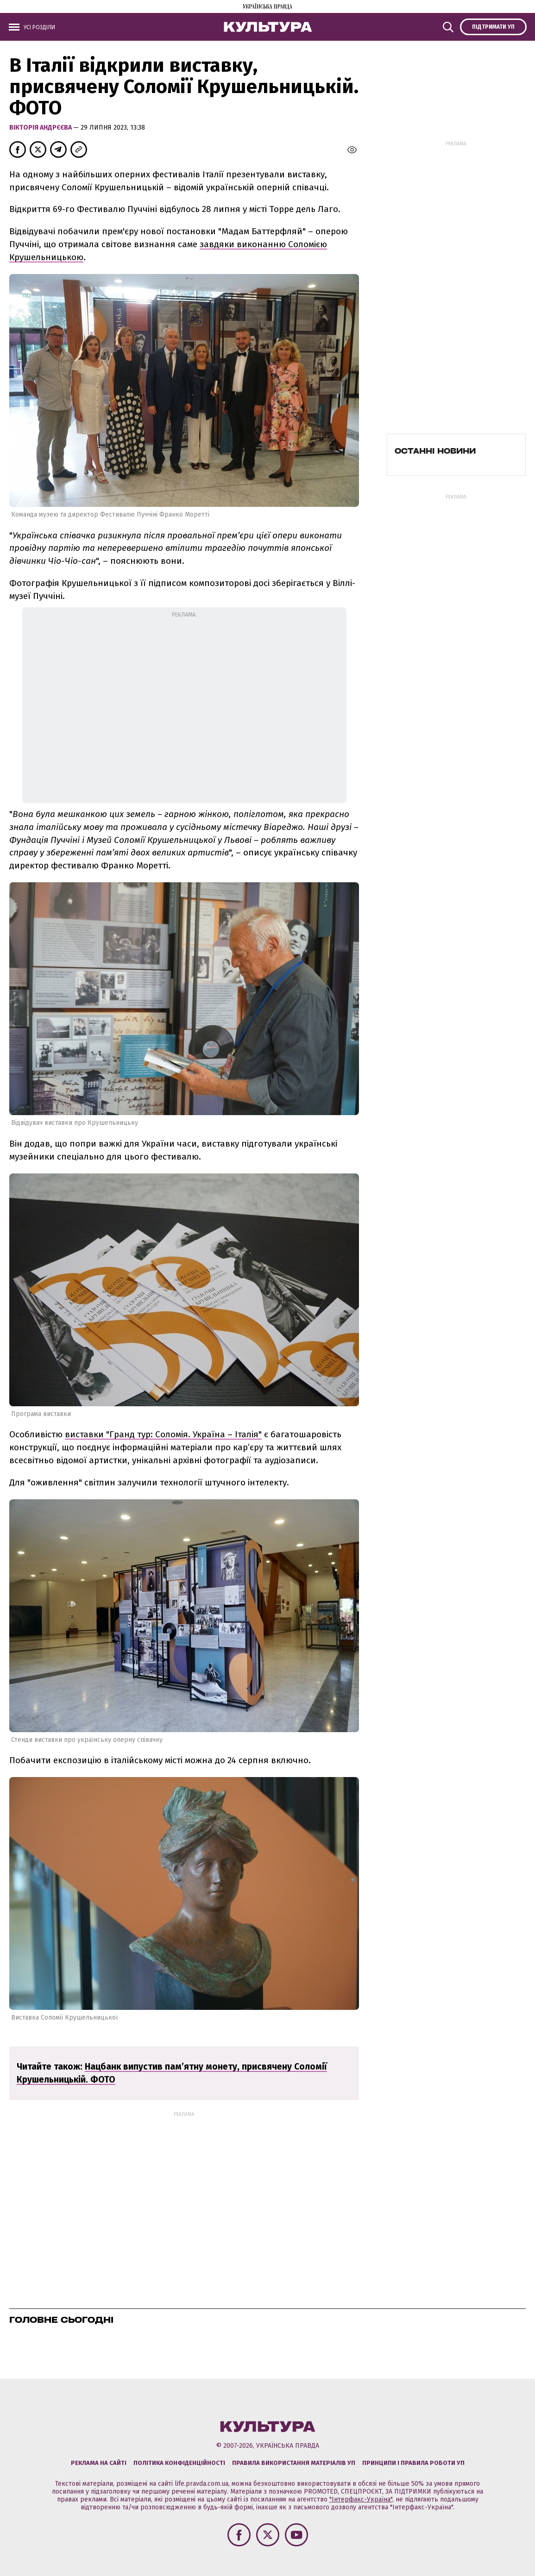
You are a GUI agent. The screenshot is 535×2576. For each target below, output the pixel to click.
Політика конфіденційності (179, 2462)
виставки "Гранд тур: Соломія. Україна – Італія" (163, 1434)
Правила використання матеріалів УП (293, 2462)
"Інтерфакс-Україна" (360, 2499)
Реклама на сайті (98, 2462)
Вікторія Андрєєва (41, 127)
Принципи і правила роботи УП (413, 2462)
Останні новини (435, 451)
